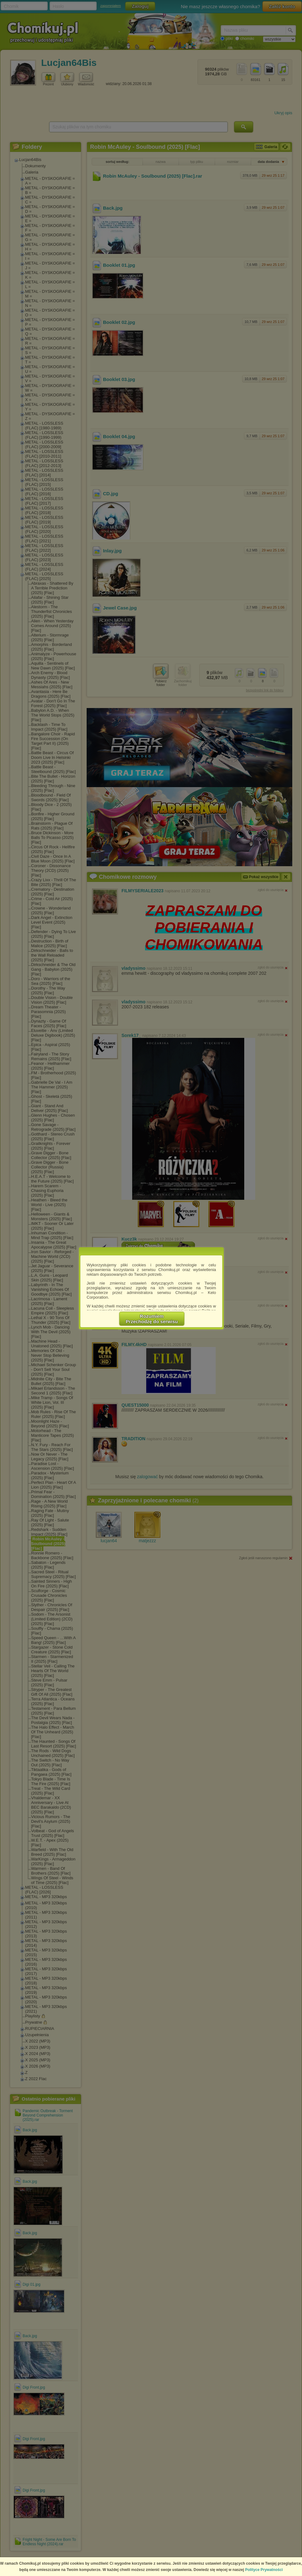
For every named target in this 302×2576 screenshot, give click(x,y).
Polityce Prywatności (264, 2570)
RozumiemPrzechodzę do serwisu (152, 1318)
